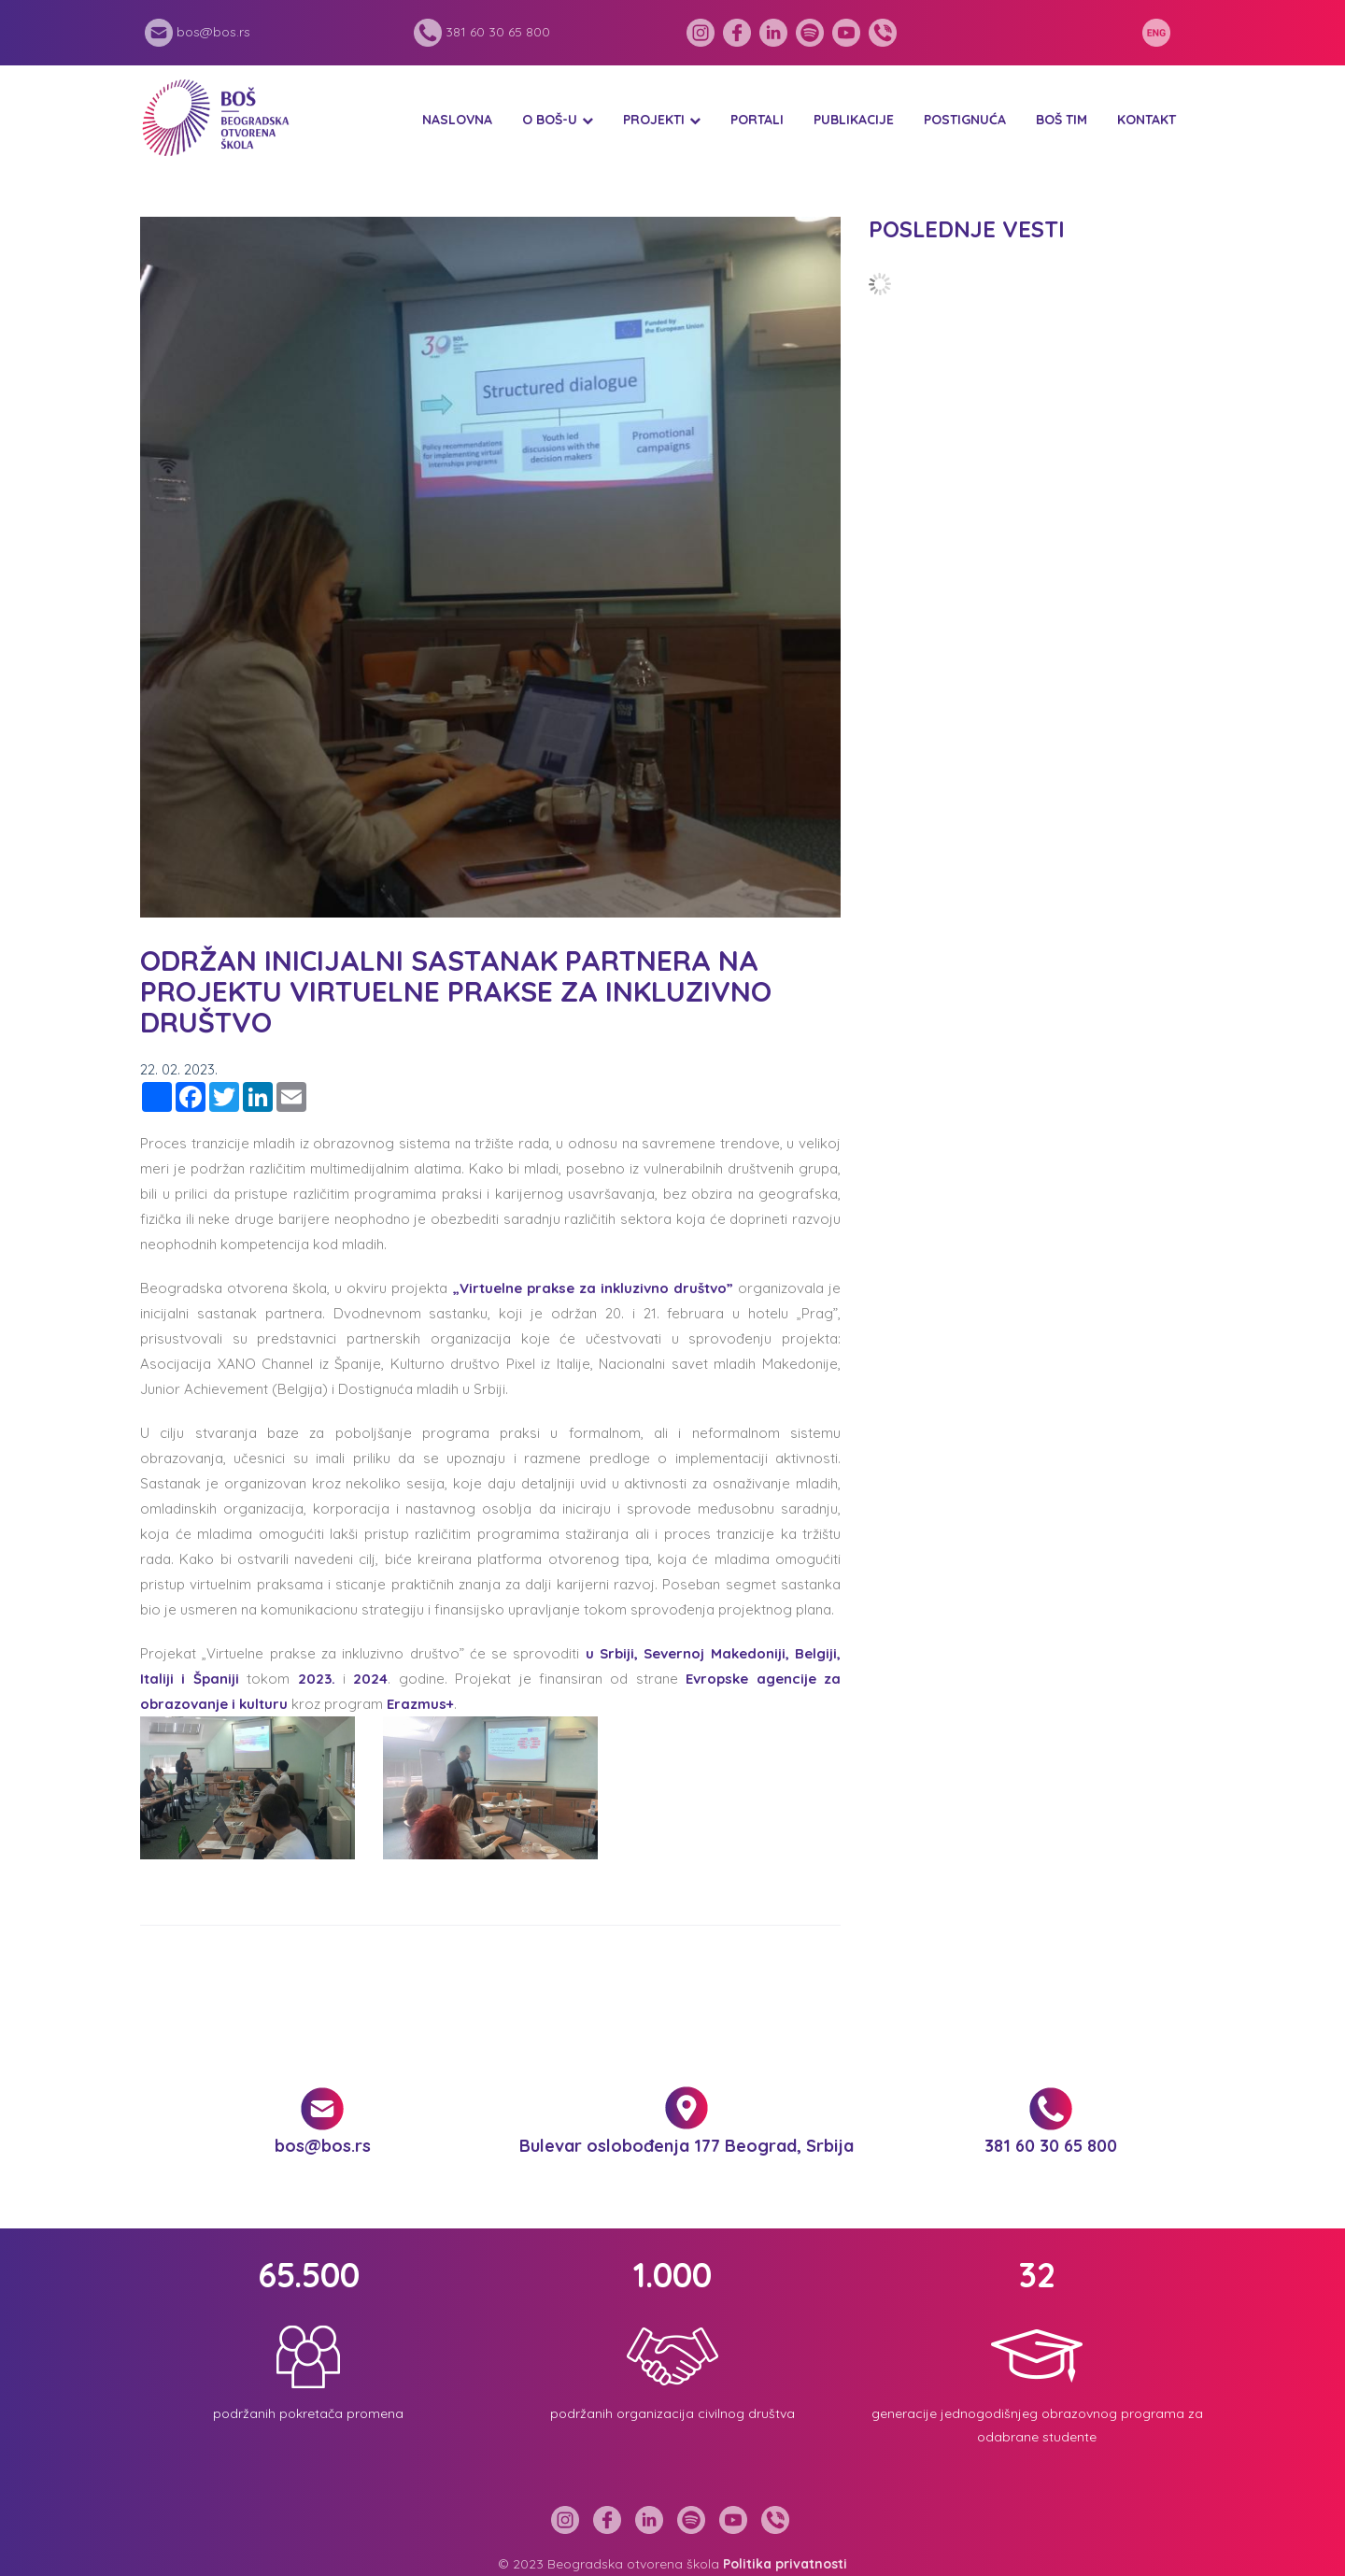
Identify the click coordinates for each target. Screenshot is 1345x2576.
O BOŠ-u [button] (549, 119)
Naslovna (457, 119)
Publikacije (854, 119)
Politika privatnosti (785, 2563)
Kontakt (1146, 119)
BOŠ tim (1061, 119)
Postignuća (965, 119)
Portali (757, 119)
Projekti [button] (654, 119)
